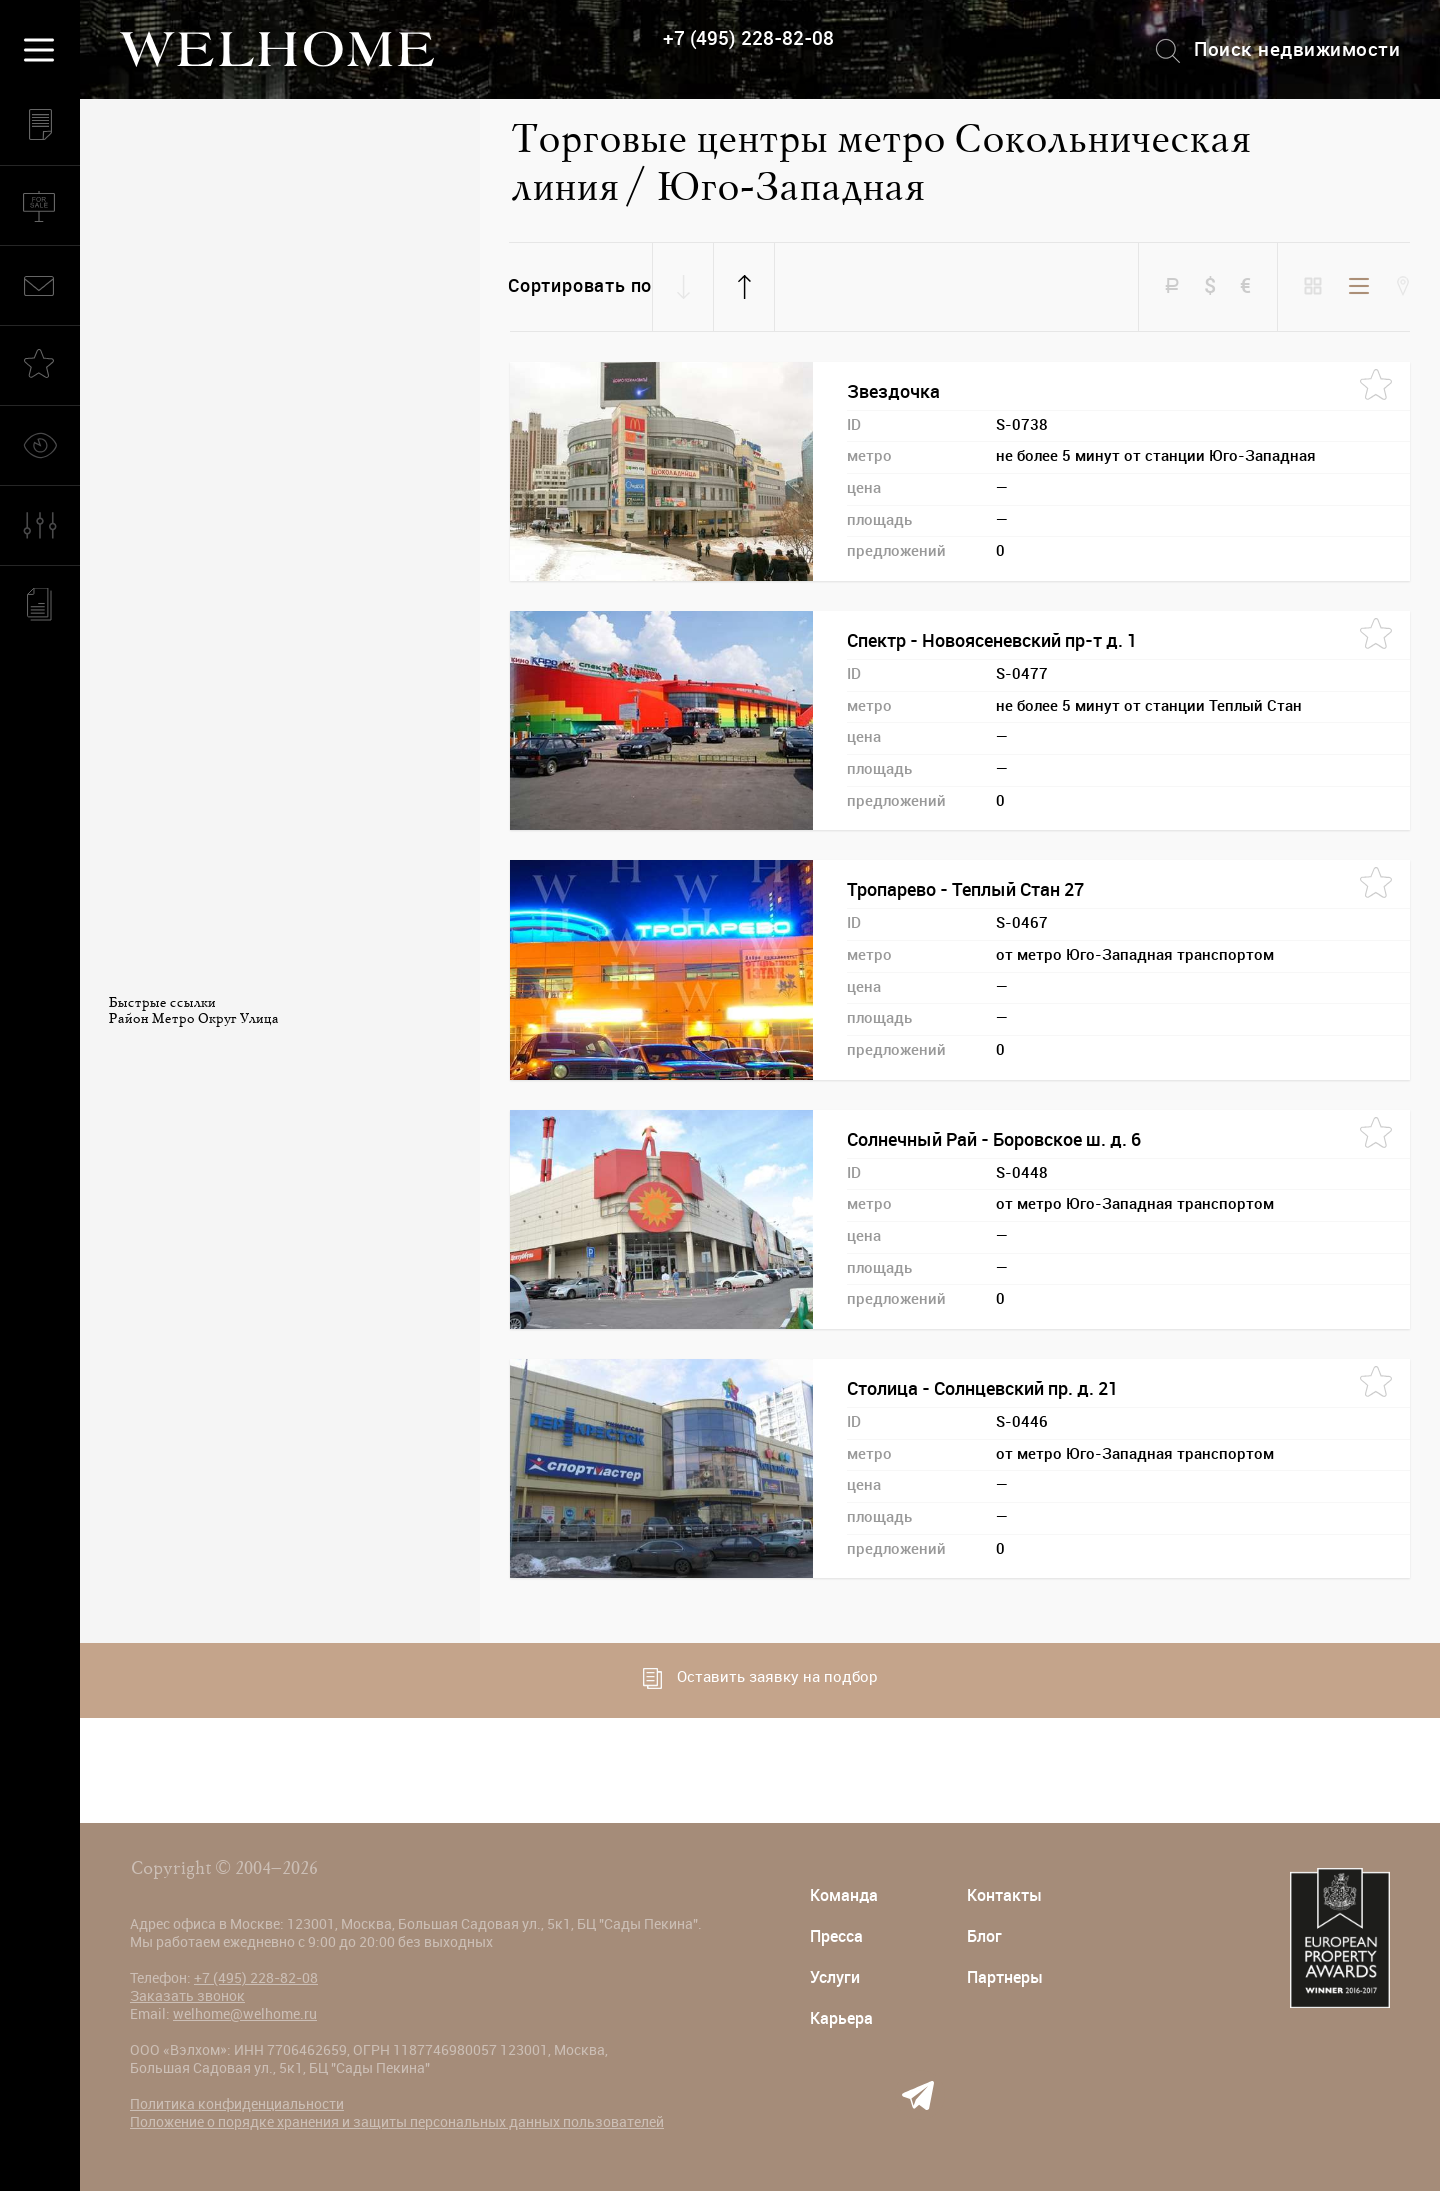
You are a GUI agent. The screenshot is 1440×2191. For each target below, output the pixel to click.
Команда (844, 1895)
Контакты (1004, 1895)
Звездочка (893, 392)
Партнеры (1005, 1977)
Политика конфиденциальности (237, 2104)
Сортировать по (580, 286)
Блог (984, 1936)
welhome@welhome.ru (245, 2014)
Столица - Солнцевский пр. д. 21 (982, 1389)
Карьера (841, 2018)
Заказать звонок (187, 1996)
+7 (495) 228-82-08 (748, 38)
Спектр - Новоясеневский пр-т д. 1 (992, 641)
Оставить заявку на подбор (760, 1678)
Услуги (835, 1977)
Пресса (836, 1936)
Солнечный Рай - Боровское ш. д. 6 (994, 1140)
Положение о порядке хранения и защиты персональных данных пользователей (397, 2122)
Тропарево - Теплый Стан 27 (965, 890)
